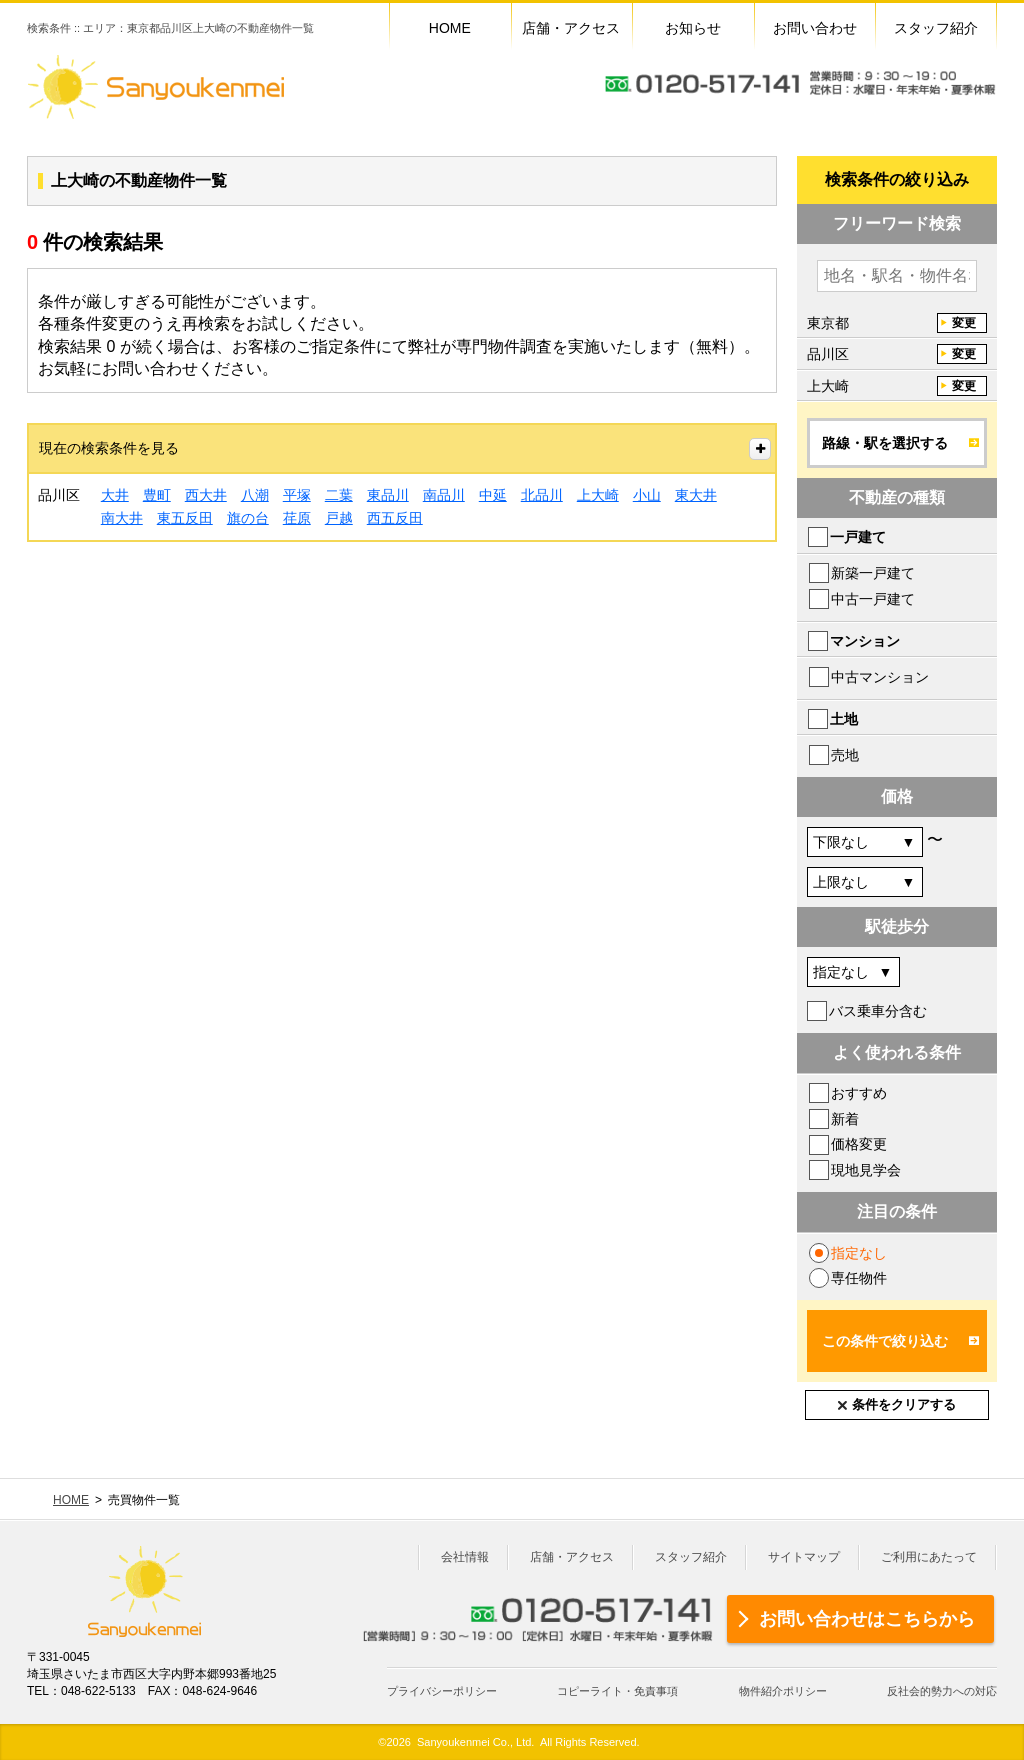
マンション (865, 641)
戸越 (339, 518)
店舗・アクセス (572, 1557)
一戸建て (858, 537)
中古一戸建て (873, 599)
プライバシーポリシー (442, 1691)
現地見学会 (866, 1170)
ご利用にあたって (929, 1557)
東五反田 (185, 518)
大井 (115, 495)
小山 (647, 495)
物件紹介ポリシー (783, 1691)
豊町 (157, 495)
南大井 (122, 518)
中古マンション (880, 677)
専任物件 (859, 1278)
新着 (845, 1119)
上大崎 (598, 495)
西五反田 (395, 518)
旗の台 (248, 518)
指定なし (859, 1253)
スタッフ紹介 (691, 1557)
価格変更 (859, 1144)
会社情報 (465, 1557)
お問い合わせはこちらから (867, 1619)
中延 (493, 495)
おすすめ (859, 1093)
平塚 (297, 495)
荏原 (297, 518)
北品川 (542, 495)
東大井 (696, 495)
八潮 (255, 495)
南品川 (444, 495)
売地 (845, 755)
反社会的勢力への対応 (942, 1691)
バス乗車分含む (878, 1011)
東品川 (388, 495)
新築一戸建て (873, 573)
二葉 (339, 495)
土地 (844, 719)
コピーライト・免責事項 (617, 1691)
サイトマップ (804, 1557)
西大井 (206, 495)
